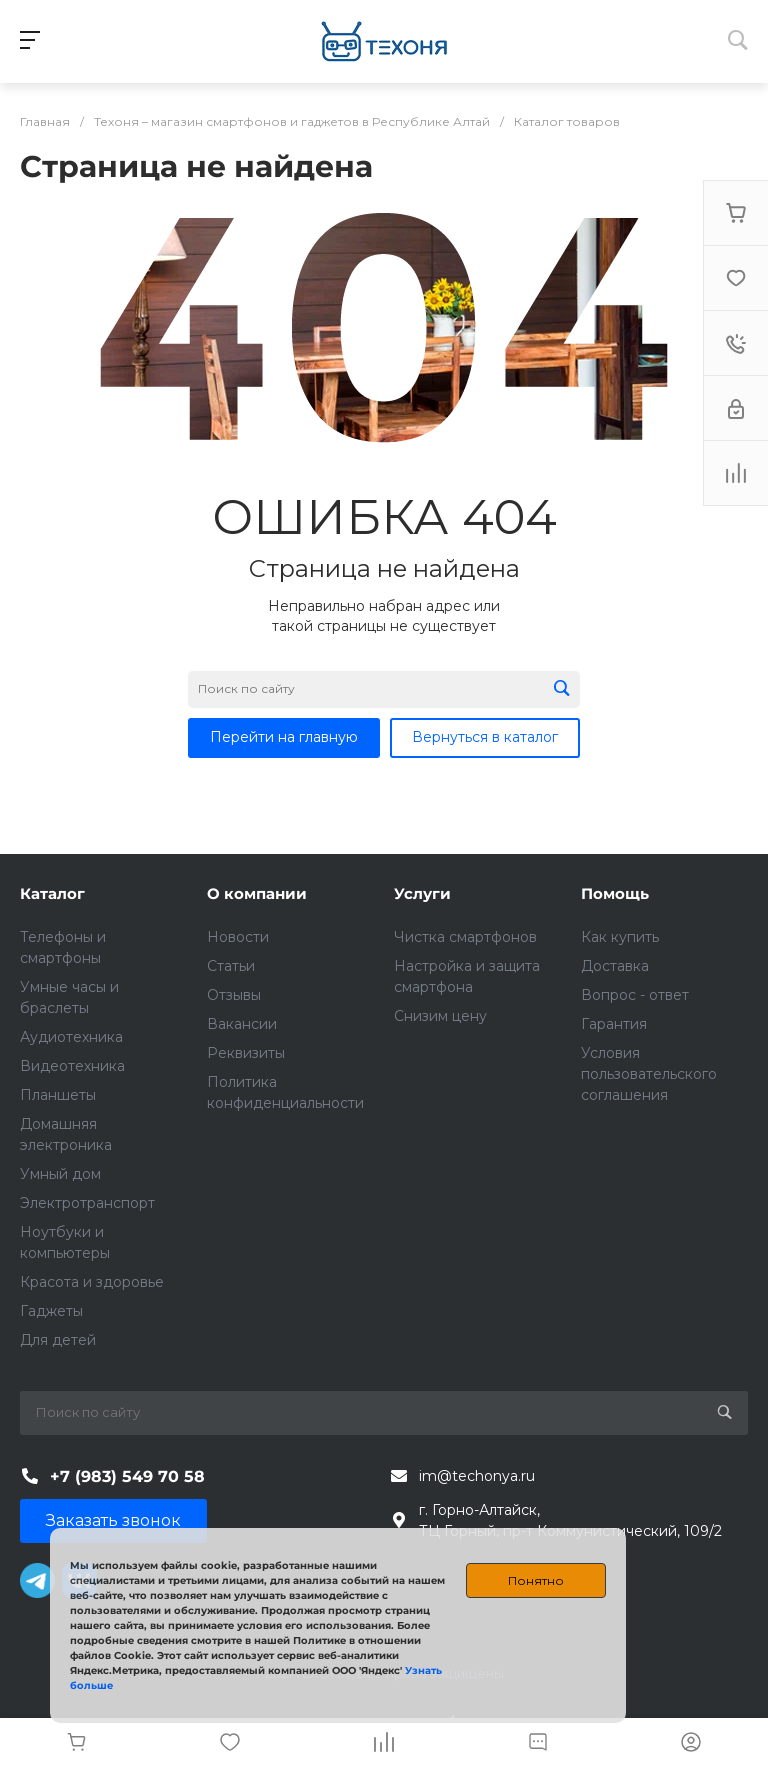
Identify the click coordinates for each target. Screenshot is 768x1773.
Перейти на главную (284, 737)
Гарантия (614, 1024)
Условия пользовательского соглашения (649, 1074)
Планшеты (58, 1095)
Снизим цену (440, 1016)
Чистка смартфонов (465, 937)
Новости (238, 937)
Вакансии (242, 1024)
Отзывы (234, 995)
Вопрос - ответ (635, 995)
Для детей (58, 1340)
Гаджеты (51, 1311)
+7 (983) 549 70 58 (127, 1476)
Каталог (52, 893)
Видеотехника (72, 1066)
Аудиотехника (71, 1037)
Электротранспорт (87, 1203)
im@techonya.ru (477, 1476)
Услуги (422, 893)
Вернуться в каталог (485, 737)
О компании (257, 893)
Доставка (615, 966)
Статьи (231, 966)
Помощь (615, 893)
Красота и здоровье (92, 1282)
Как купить (620, 937)
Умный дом (60, 1174)
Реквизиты (246, 1053)
